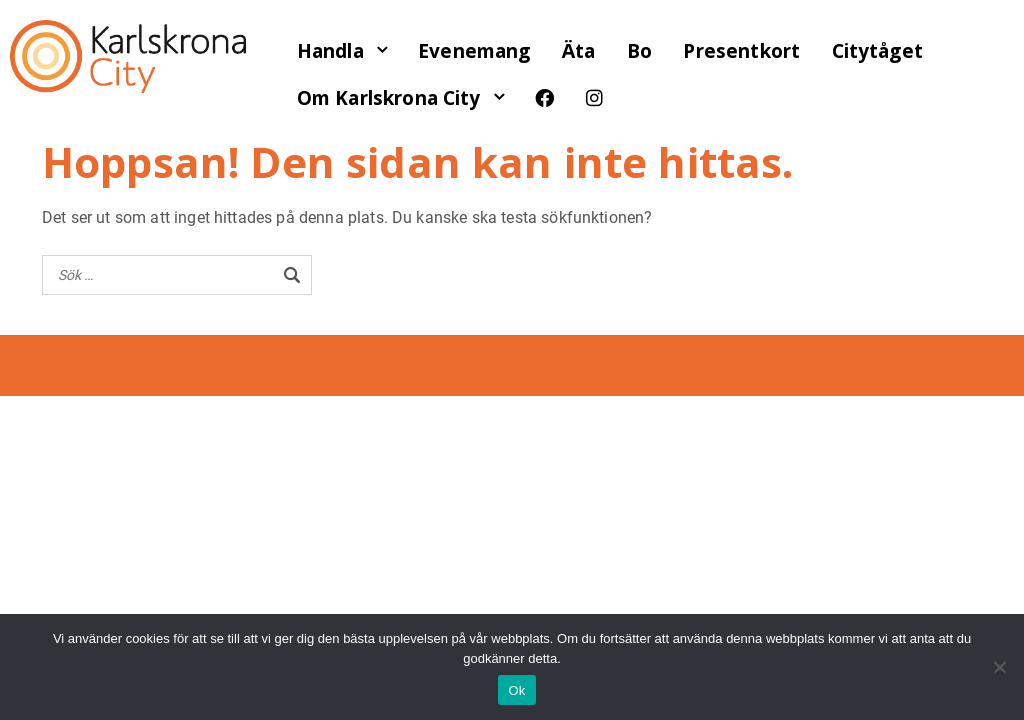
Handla (330, 51)
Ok (516, 690)
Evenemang (474, 51)
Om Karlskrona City (389, 98)
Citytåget (877, 51)
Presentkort (741, 51)
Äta (578, 51)
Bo (639, 51)
